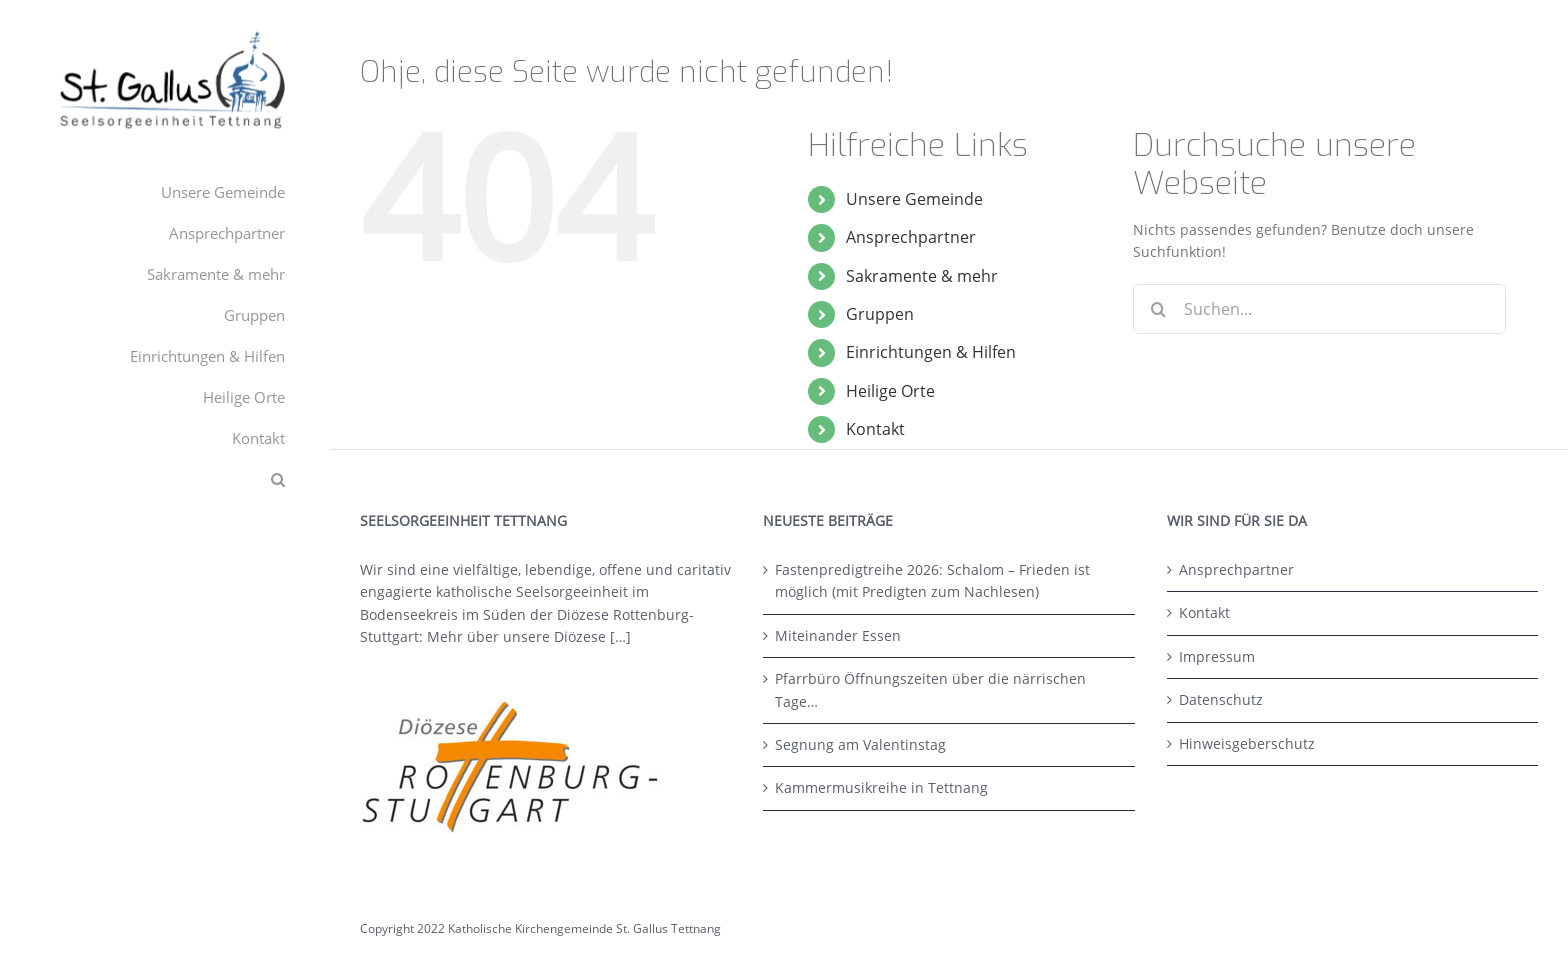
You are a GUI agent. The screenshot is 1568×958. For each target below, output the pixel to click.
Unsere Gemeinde (914, 199)
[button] (165, 479)
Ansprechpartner (911, 237)
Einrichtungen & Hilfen (931, 352)
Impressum (1217, 656)
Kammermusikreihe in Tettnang (881, 787)
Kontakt (875, 429)
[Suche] (1158, 309)
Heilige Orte (890, 391)
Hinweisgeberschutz (1247, 743)
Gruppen (880, 314)
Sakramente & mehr (922, 276)
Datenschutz (1221, 699)
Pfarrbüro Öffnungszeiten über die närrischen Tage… (930, 689)
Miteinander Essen (838, 635)
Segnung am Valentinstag (860, 744)
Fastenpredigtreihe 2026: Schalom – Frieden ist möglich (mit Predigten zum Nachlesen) (932, 580)
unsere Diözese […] (567, 636)
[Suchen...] (1319, 309)
